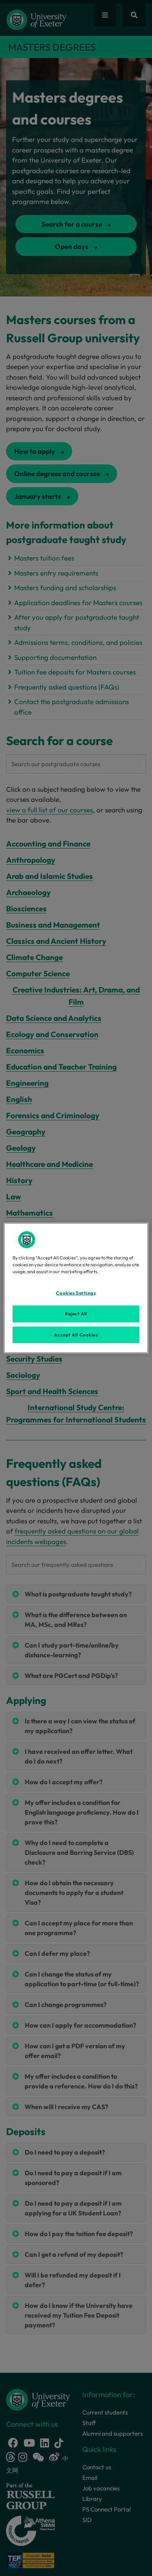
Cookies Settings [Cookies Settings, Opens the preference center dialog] (76, 1293)
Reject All (76, 1313)
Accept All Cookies (76, 1334)
